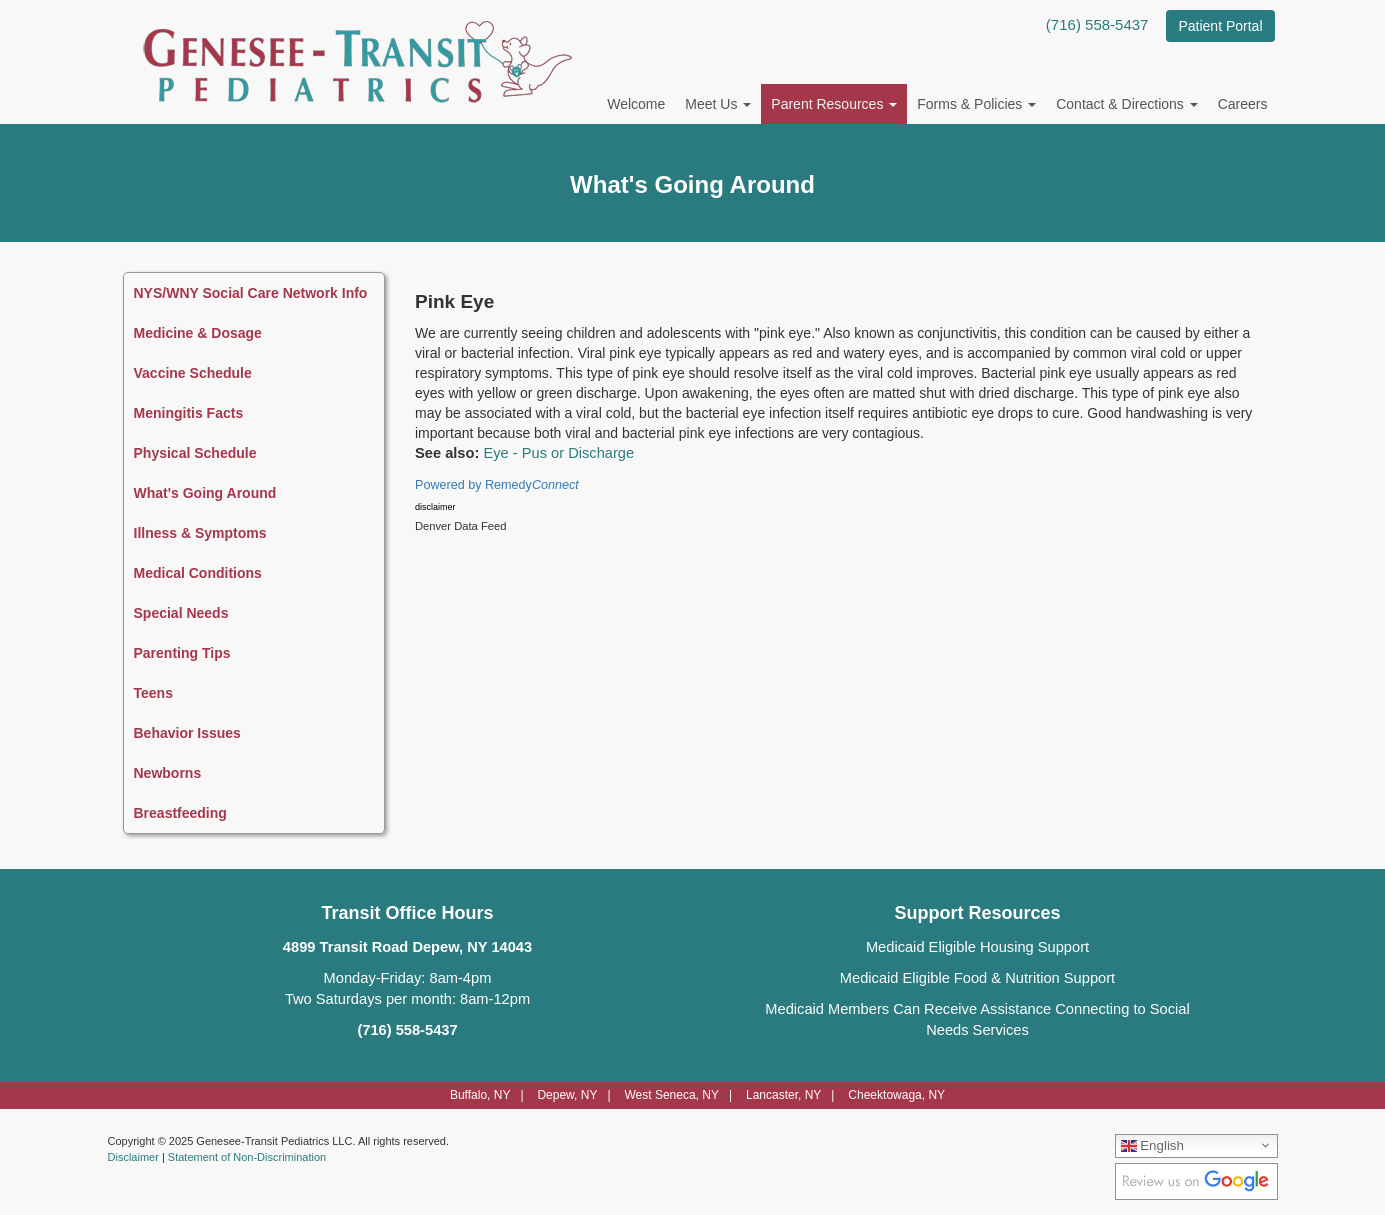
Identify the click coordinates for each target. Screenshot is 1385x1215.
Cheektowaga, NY (896, 1095)
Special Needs (181, 613)
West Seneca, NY (671, 1095)
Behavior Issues (187, 733)
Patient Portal (1220, 26)
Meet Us (718, 104)
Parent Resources (834, 104)
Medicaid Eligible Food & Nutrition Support (977, 978)
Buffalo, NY (480, 1095)
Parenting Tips (182, 653)
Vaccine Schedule (193, 373)
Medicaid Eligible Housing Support (977, 947)
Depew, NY (567, 1095)
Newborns (168, 773)
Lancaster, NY (783, 1095)
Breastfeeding (180, 813)
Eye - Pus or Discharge (558, 453)
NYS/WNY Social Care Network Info (251, 293)
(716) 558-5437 (1097, 24)
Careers (1243, 104)
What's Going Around (205, 493)
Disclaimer (133, 1157)
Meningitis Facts (189, 413)
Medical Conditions (198, 573)
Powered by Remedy (497, 485)
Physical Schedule (195, 453)
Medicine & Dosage (198, 333)
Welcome (636, 104)
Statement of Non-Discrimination (247, 1157)
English (1152, 1145)
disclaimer (435, 507)
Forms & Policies (976, 104)
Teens (153, 693)
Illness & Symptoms (200, 533)
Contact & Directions (1127, 104)
